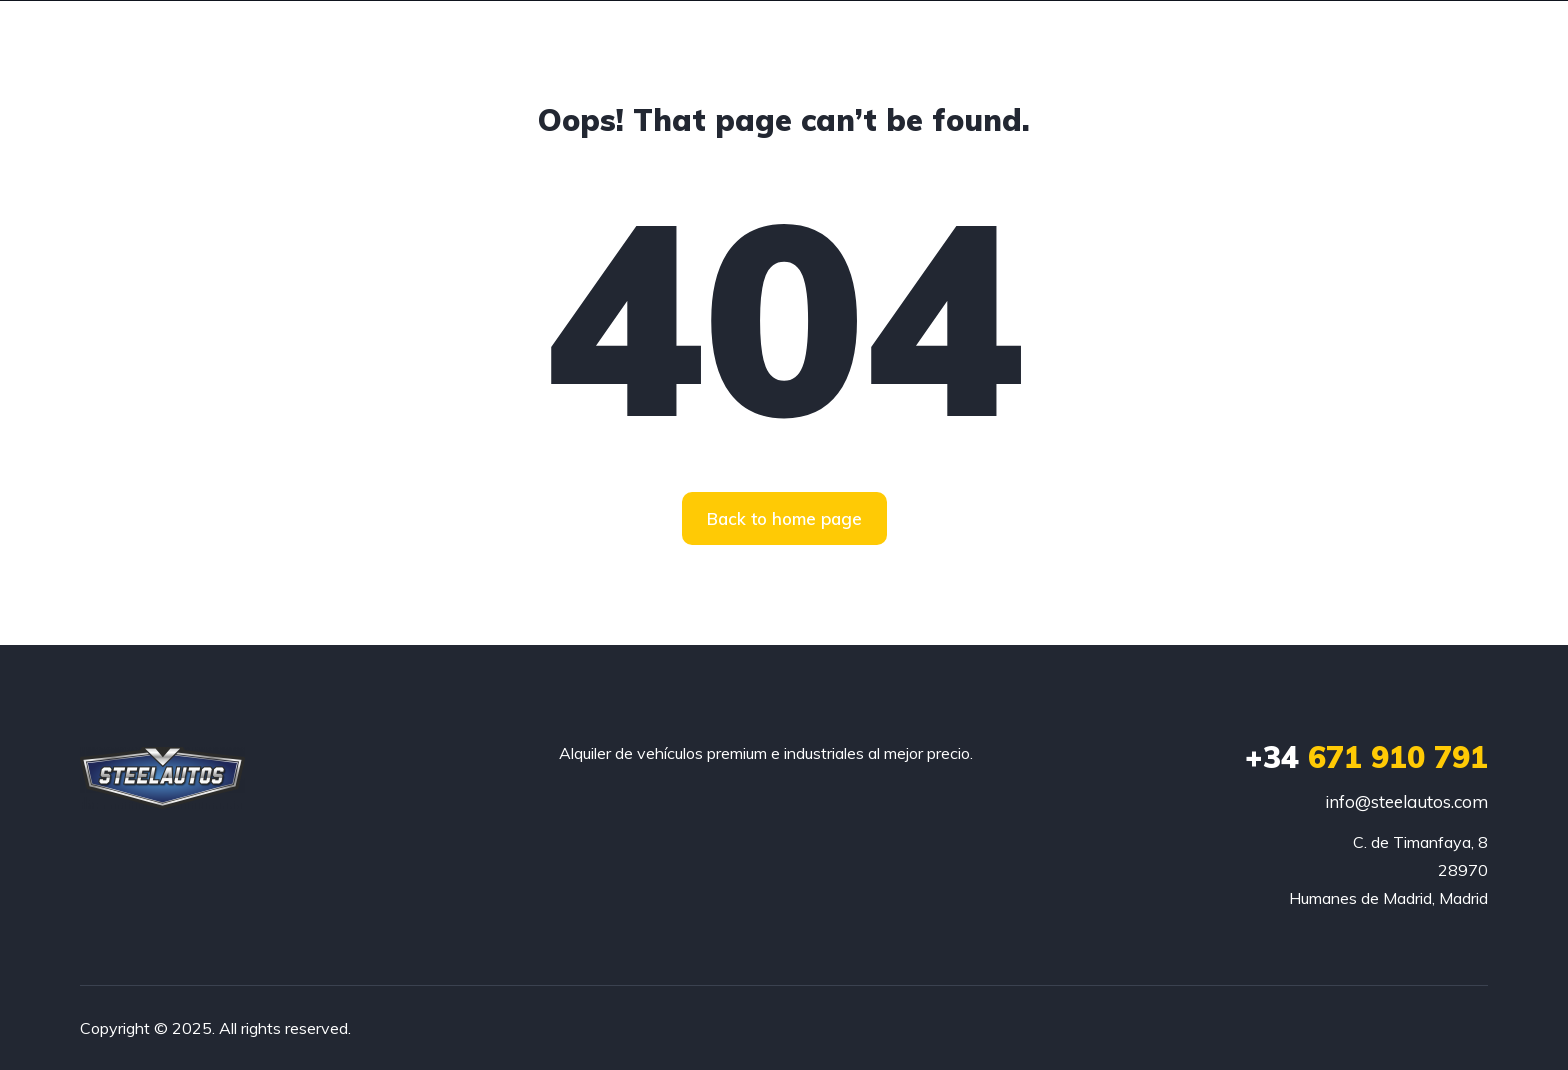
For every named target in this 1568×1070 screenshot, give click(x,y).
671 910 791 (1366, 757)
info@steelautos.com (1406, 801)
